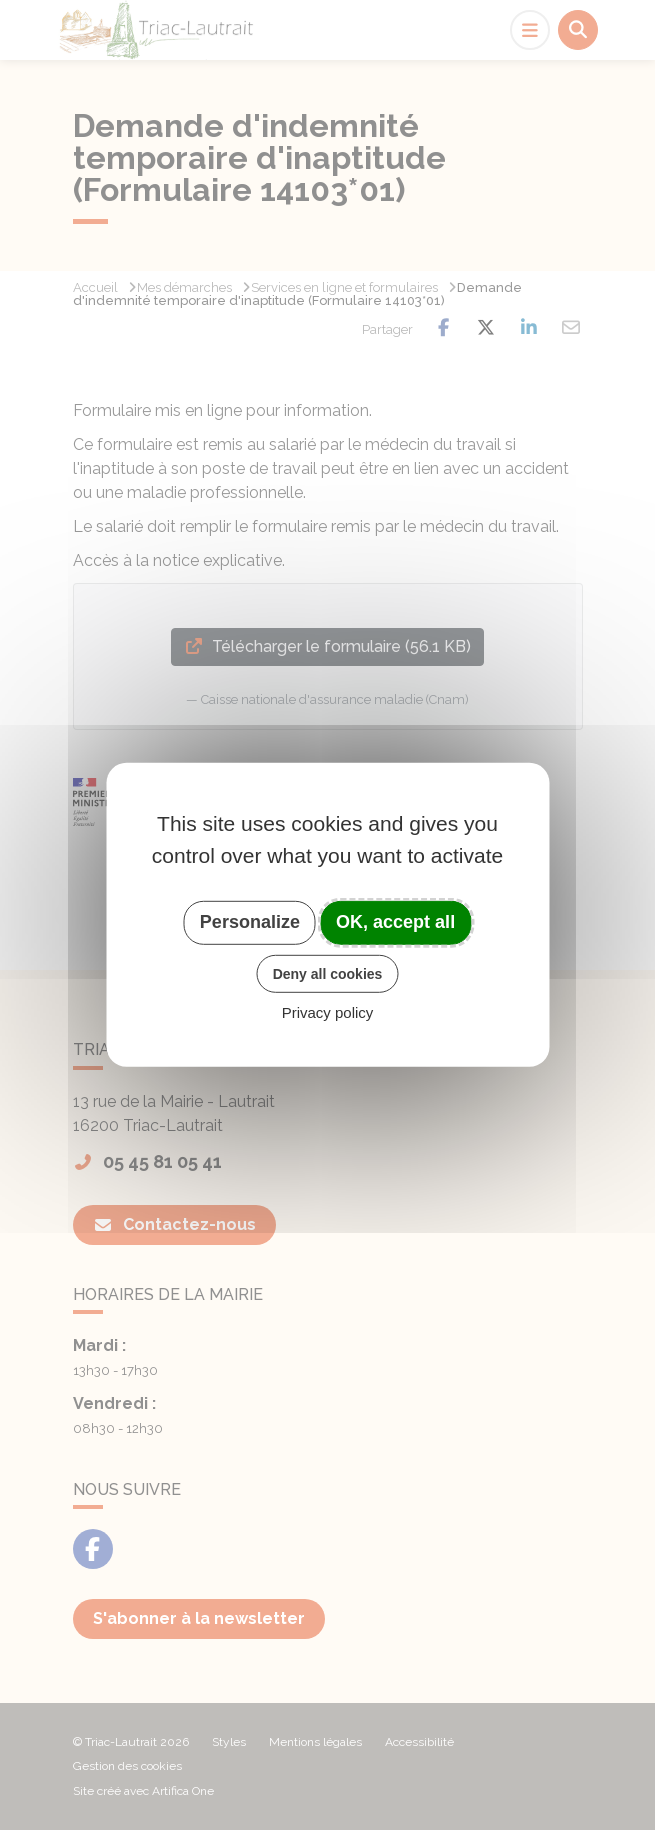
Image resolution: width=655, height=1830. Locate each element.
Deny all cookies (328, 973)
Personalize (250, 922)
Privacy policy (328, 1012)
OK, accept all (395, 922)
